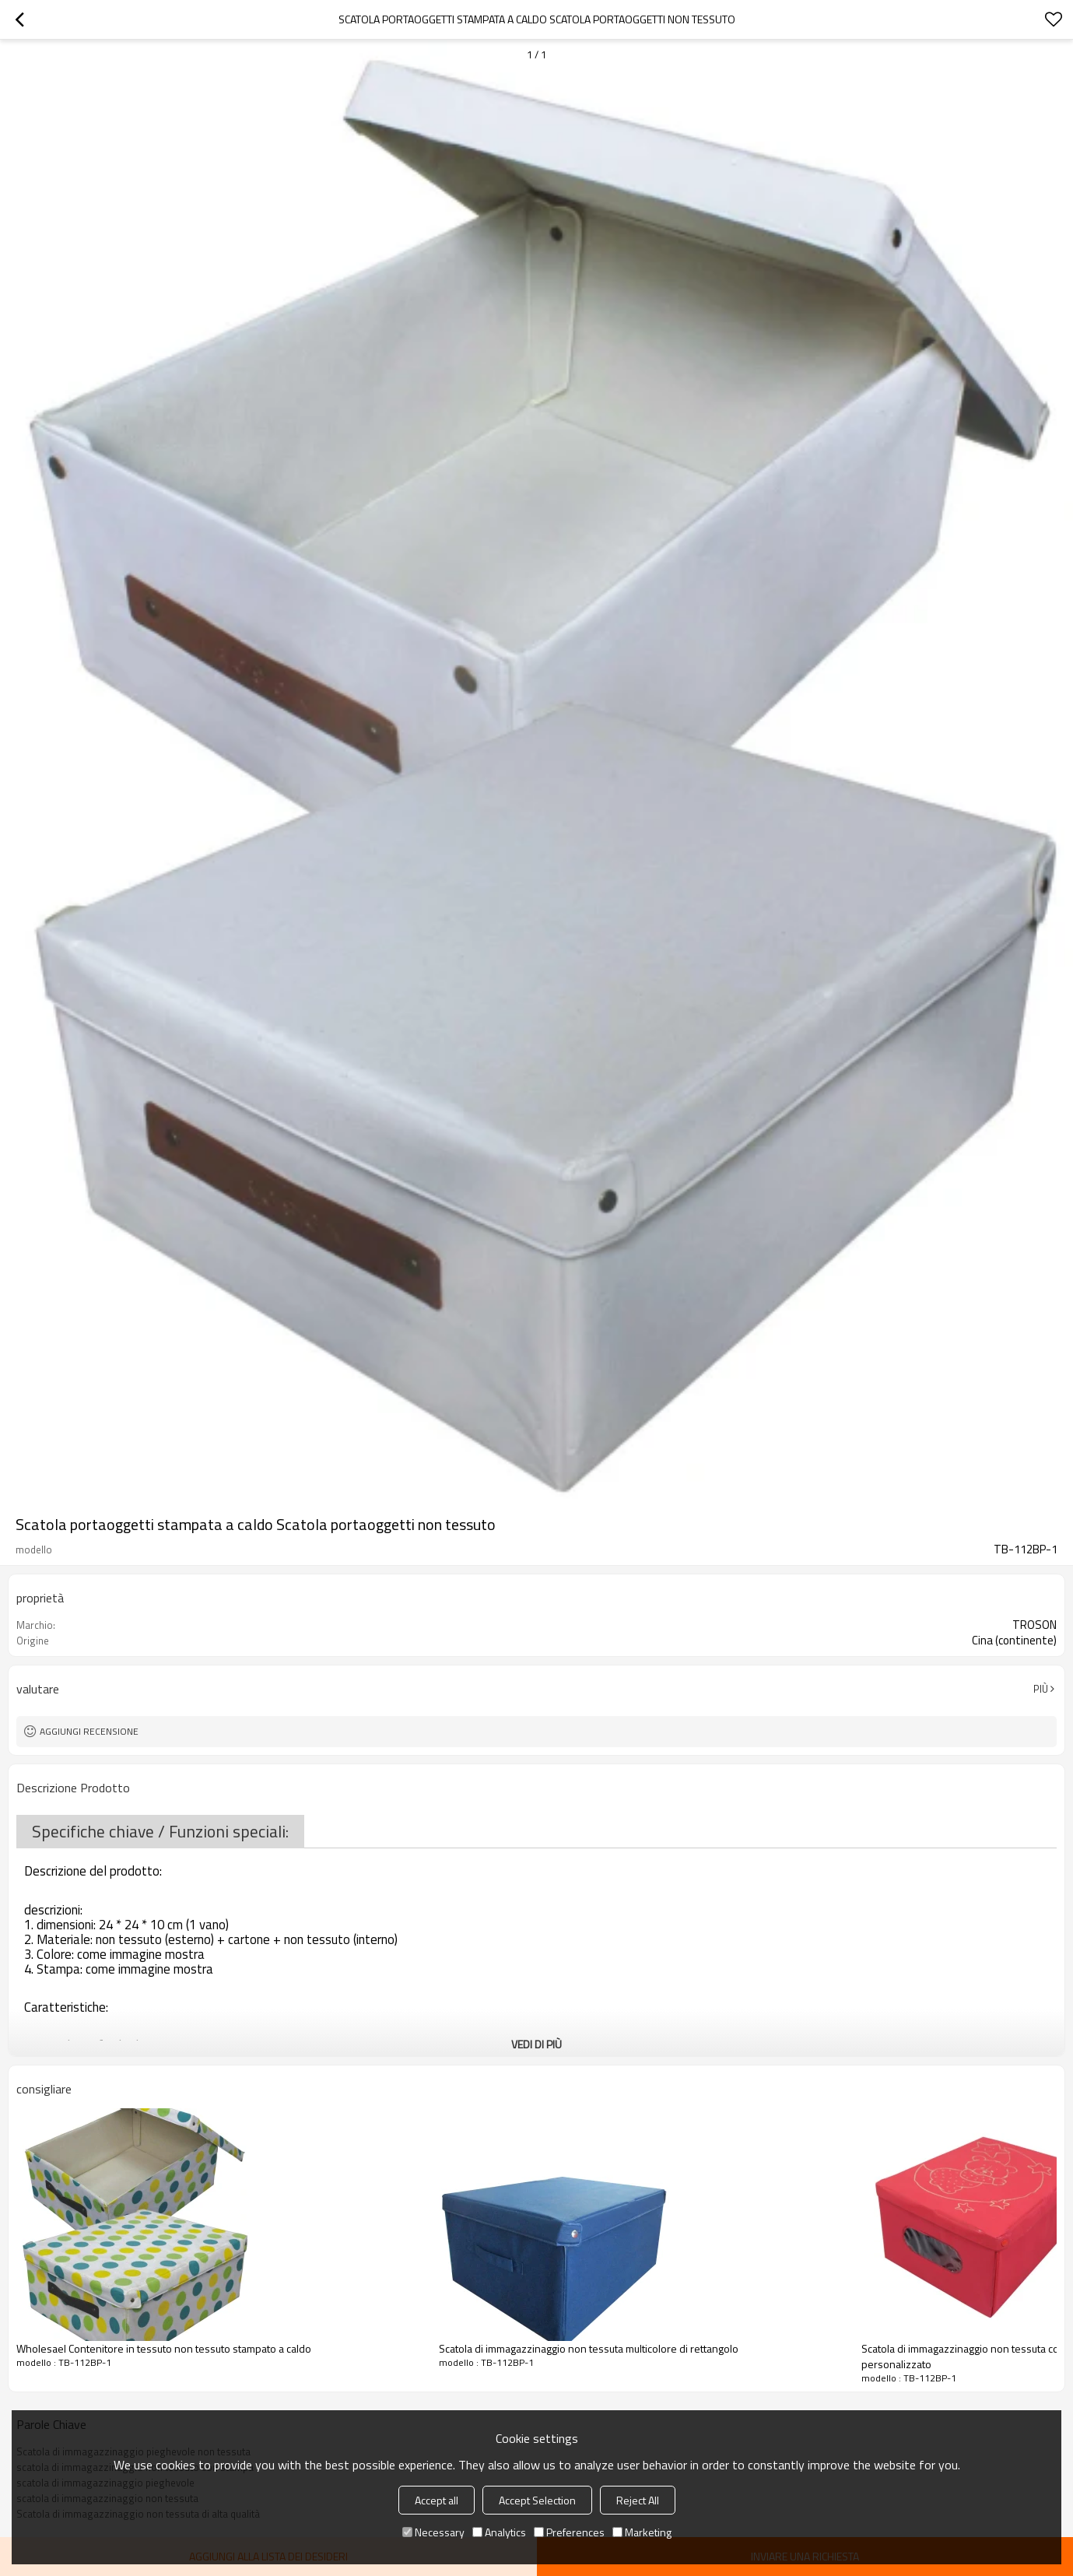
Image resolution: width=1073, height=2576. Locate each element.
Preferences (569, 2532)
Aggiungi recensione (89, 1731)
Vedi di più (536, 2044)
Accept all (436, 2500)
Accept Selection (537, 2500)
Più (1040, 1689)
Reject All (637, 2500)
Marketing (642, 2532)
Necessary (433, 2532)
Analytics (499, 2532)
